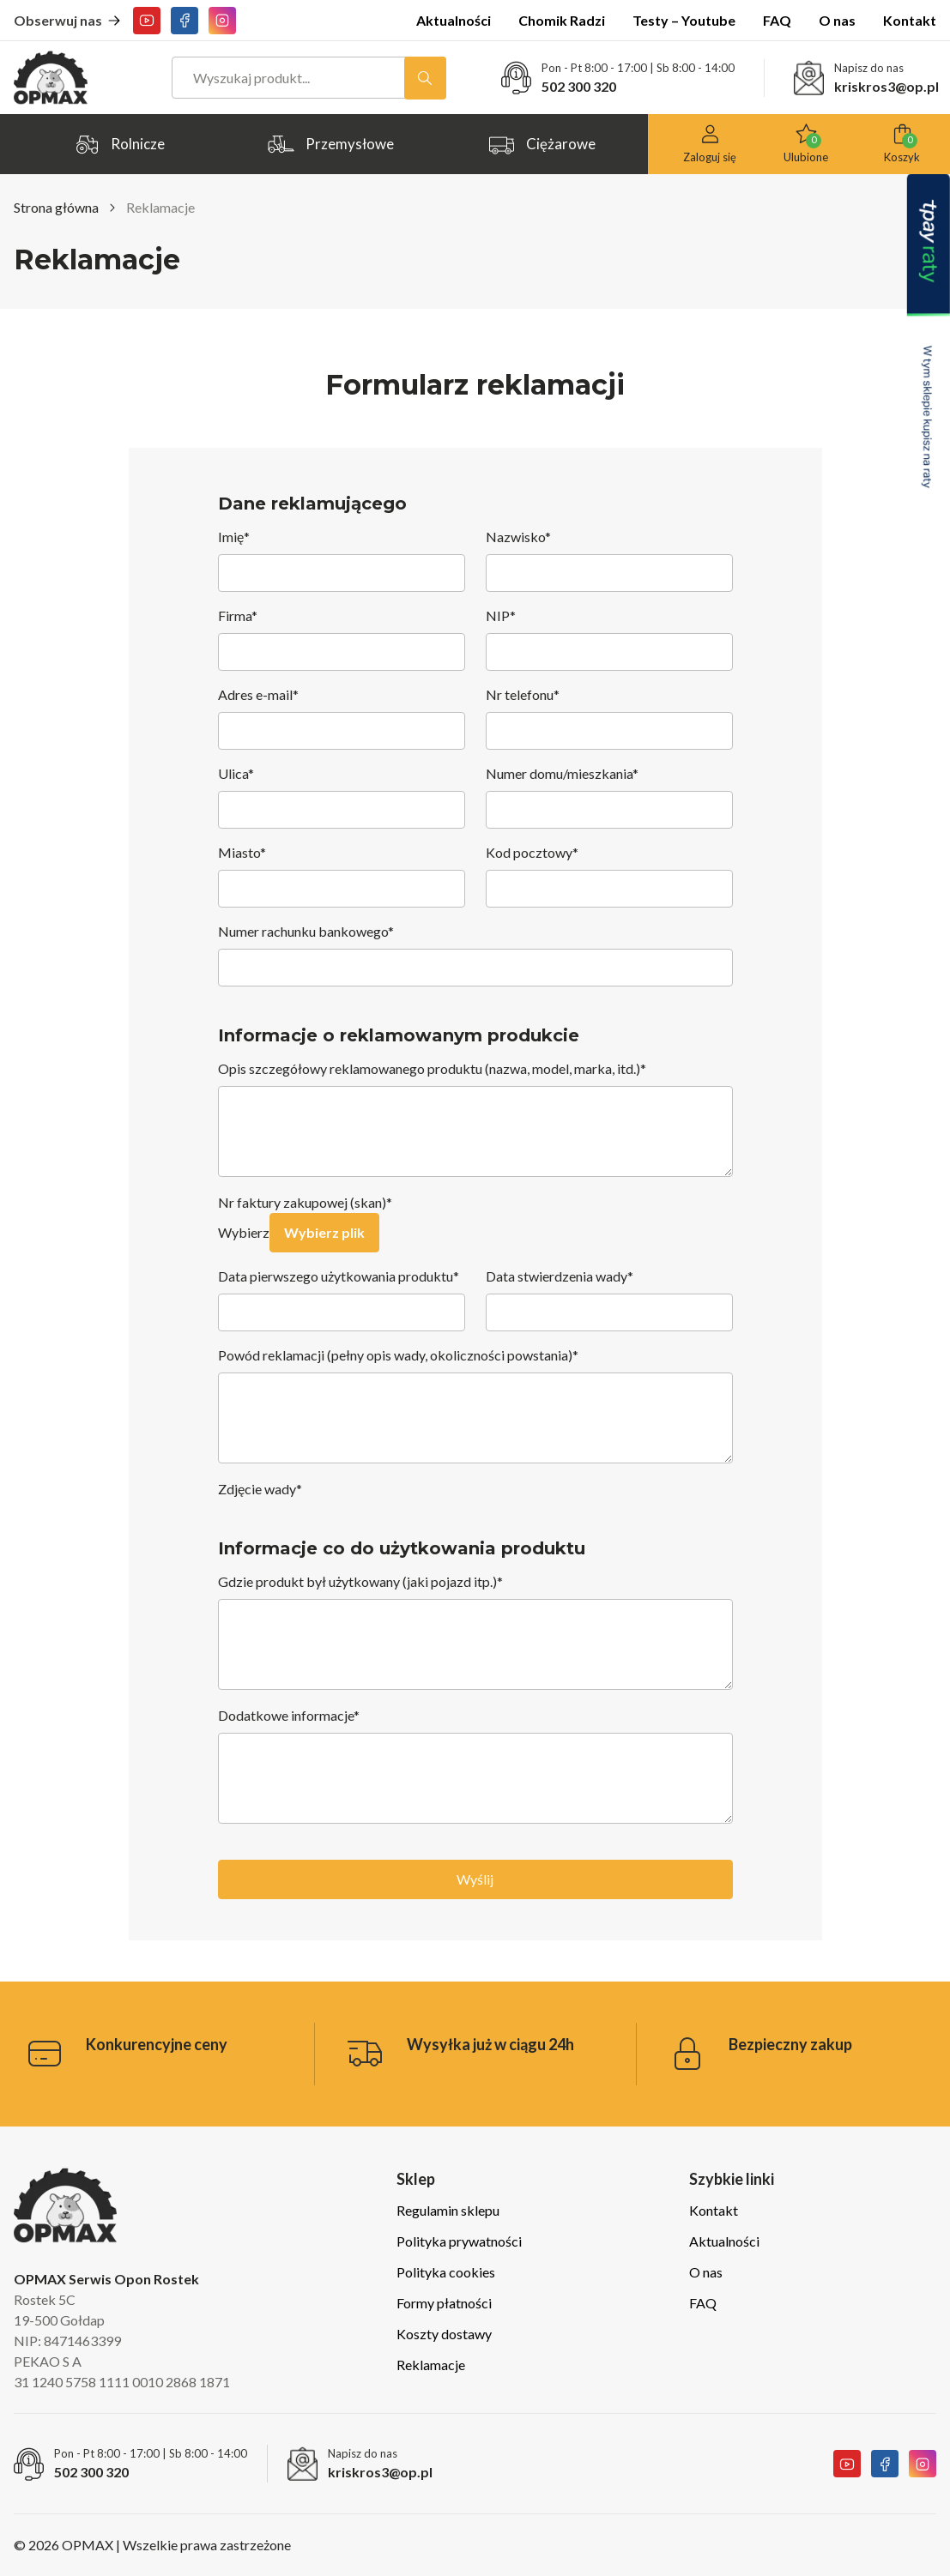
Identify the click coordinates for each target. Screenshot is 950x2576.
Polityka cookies (445, 2272)
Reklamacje (430, 2364)
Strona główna (56, 207)
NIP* (609, 639)
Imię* (341, 560)
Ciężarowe (541, 140)
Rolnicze (119, 140)
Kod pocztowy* (609, 876)
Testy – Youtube (683, 20)
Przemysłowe (330, 140)
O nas (837, 20)
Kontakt (909, 20)
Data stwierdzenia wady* (609, 1299)
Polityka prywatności (459, 2241)
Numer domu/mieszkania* (609, 797)
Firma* (341, 639)
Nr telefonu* (609, 718)
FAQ (777, 20)
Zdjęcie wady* (260, 1489)
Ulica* (341, 797)
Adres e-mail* (341, 718)
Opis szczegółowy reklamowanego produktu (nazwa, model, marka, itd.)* (475, 1119)
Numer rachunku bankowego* (475, 954)
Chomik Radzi (561, 20)
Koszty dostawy (444, 2334)
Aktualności (453, 20)
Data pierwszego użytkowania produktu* (341, 1299)
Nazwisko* (609, 560)
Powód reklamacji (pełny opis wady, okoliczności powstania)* (475, 1406)
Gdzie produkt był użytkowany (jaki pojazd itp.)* (475, 1632)
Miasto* (341, 876)
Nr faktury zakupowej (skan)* (305, 1202)
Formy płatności (444, 2303)
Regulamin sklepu (447, 2210)
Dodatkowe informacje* (475, 1766)
